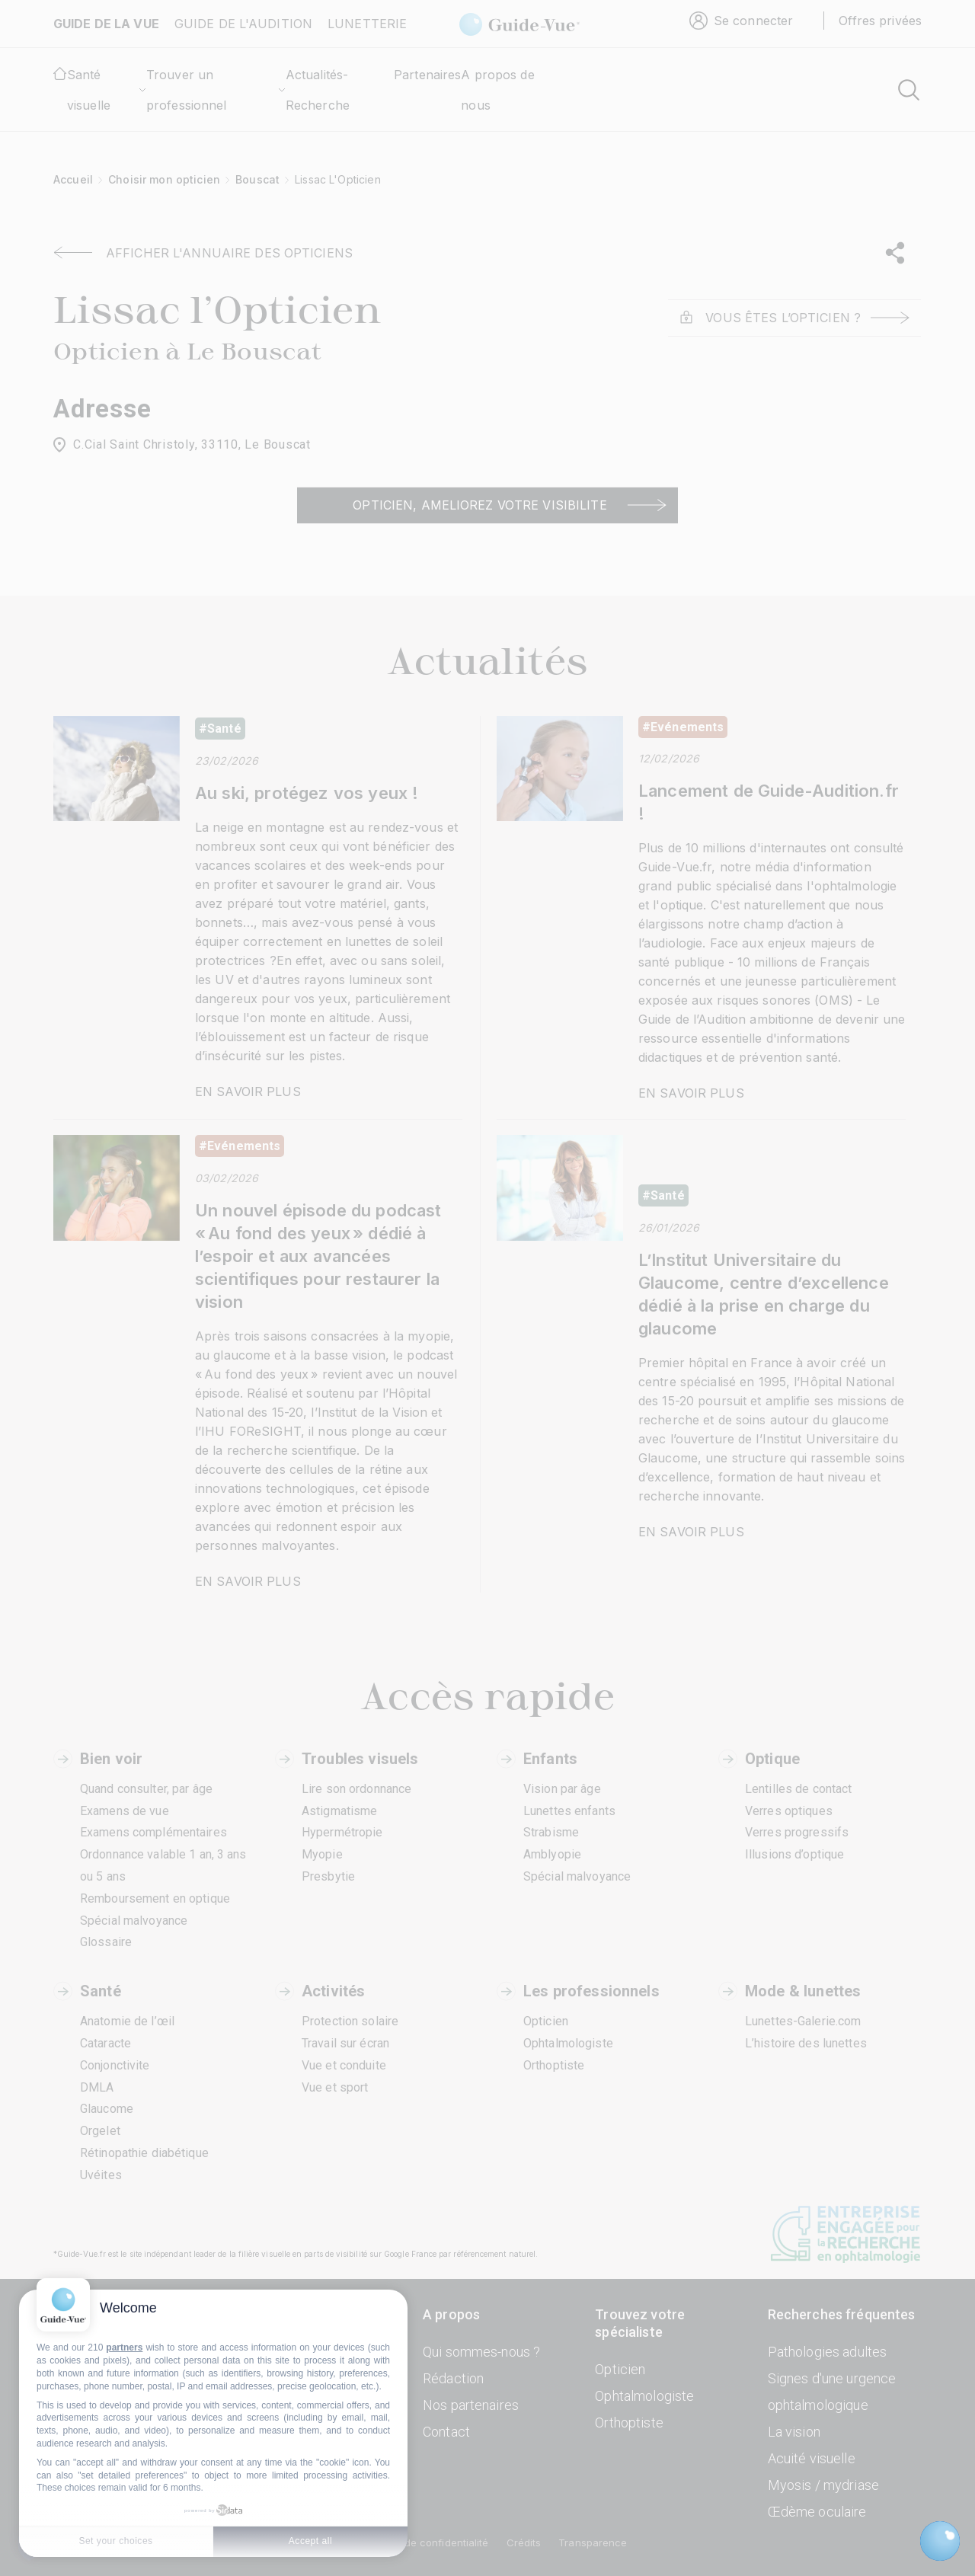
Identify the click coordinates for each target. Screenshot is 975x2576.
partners (124, 2347)
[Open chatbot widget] (940, 2541)
